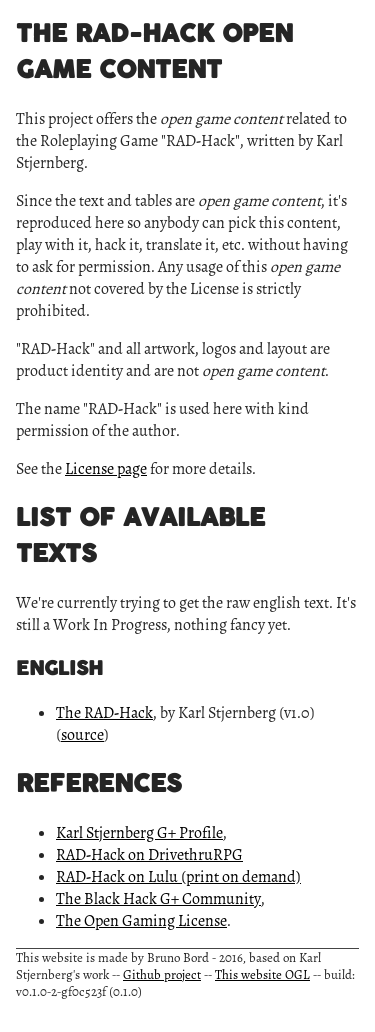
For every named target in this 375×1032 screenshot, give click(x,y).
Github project (162, 974)
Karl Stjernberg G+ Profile (139, 833)
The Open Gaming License (141, 921)
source (82, 735)
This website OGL (262, 974)
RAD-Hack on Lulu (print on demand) (178, 877)
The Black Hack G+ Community (158, 899)
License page (106, 469)
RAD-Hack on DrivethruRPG (149, 855)
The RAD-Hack (104, 713)
